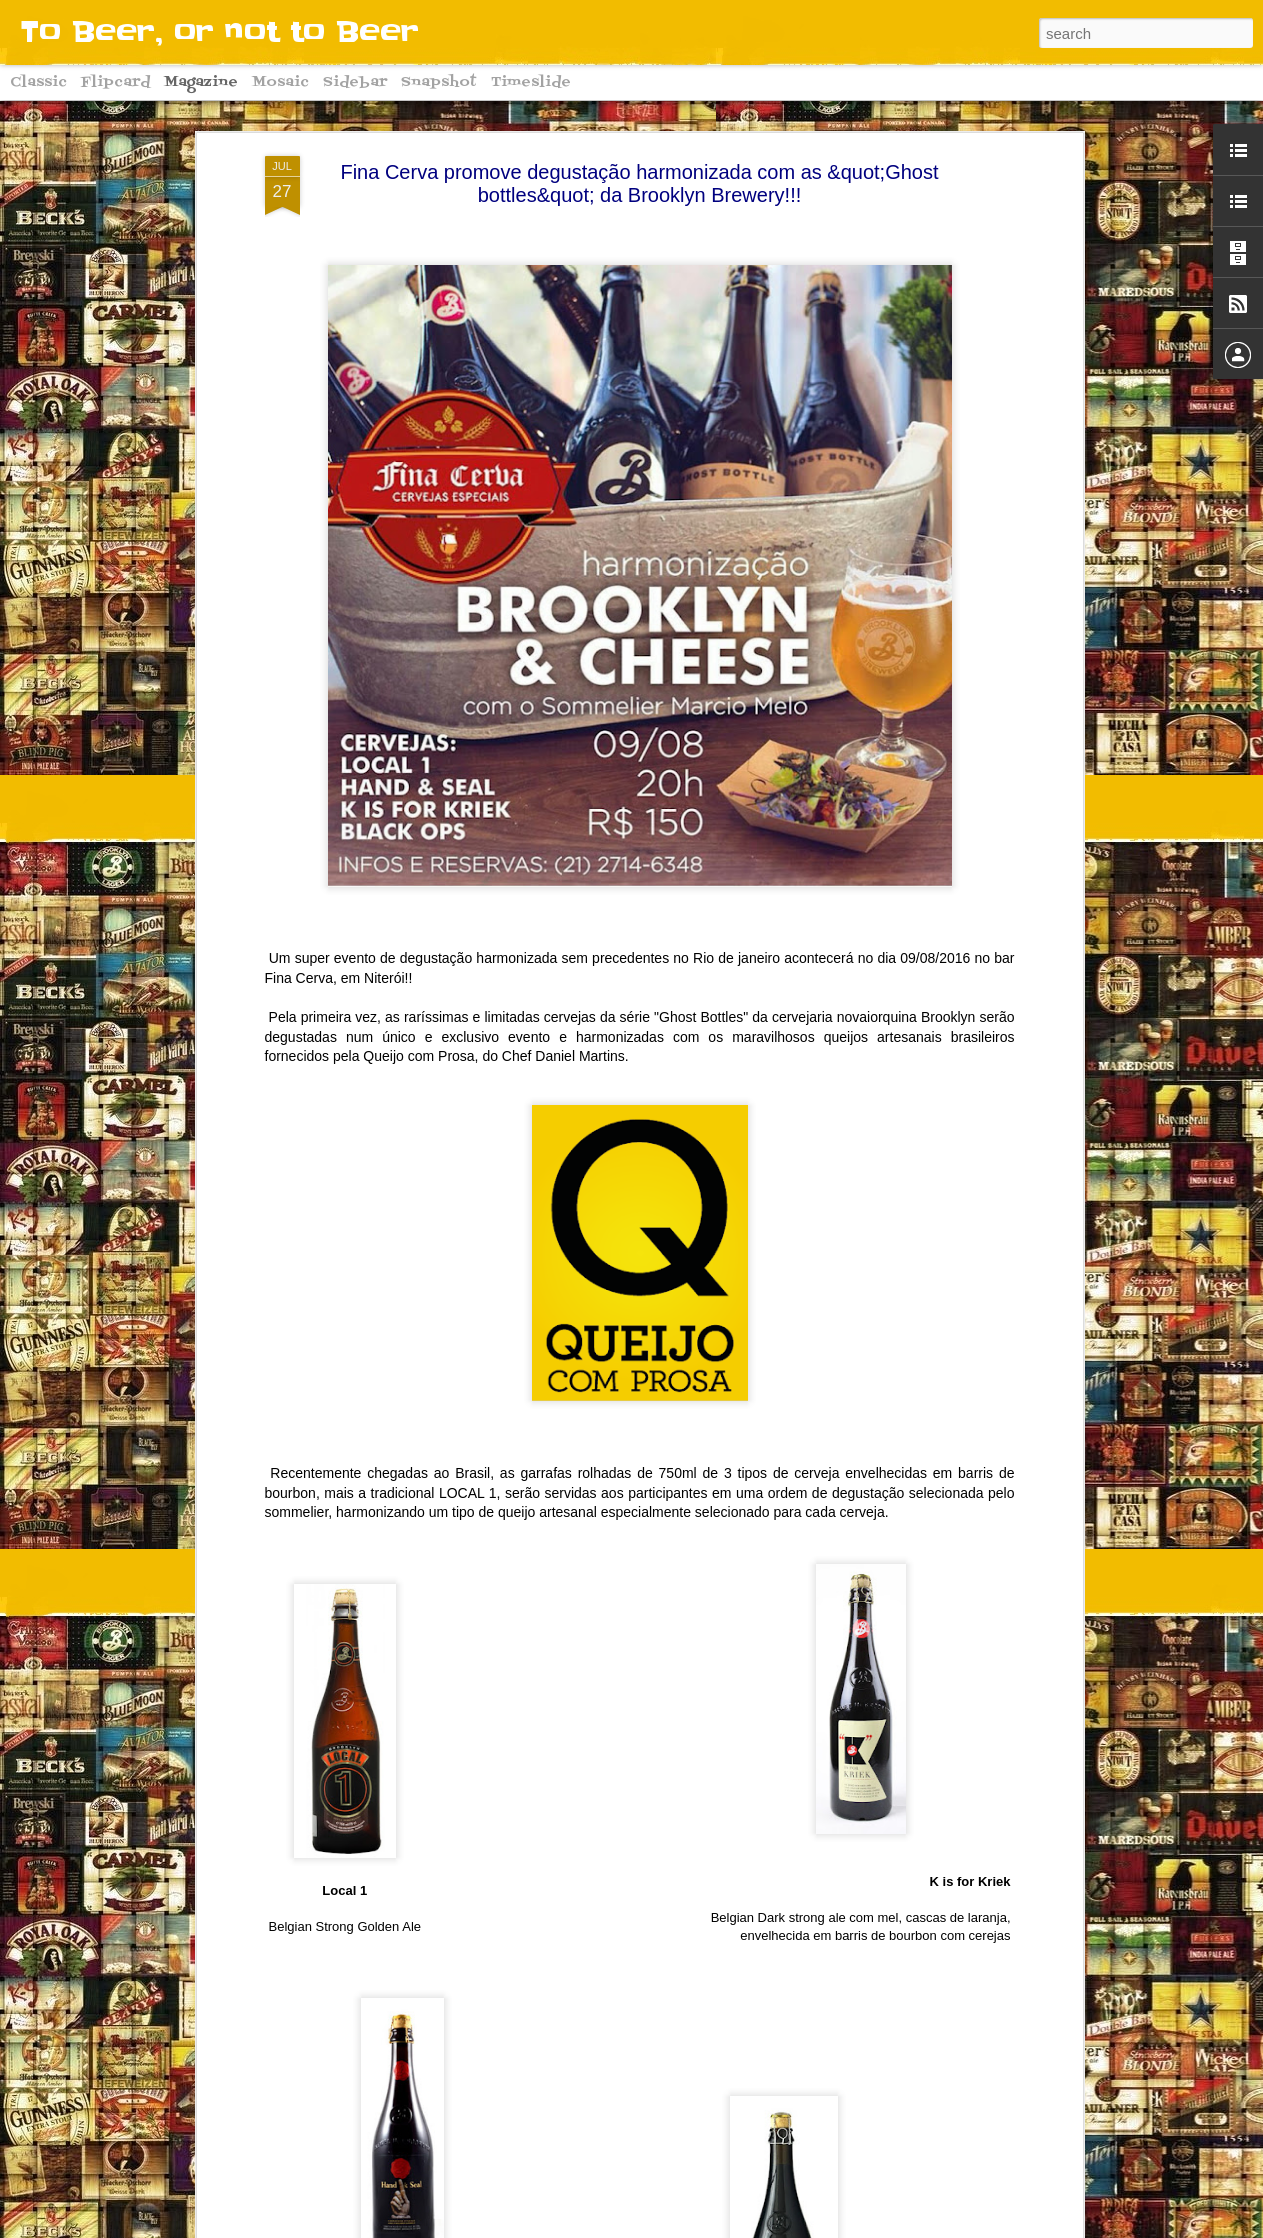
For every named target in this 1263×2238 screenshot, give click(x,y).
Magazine (201, 82)
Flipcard (115, 82)
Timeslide (531, 82)
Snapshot (439, 82)
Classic (38, 82)
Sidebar (355, 82)
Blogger (756, 2227)
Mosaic (280, 82)
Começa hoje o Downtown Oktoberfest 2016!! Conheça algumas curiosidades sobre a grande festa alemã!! (617, 2006)
